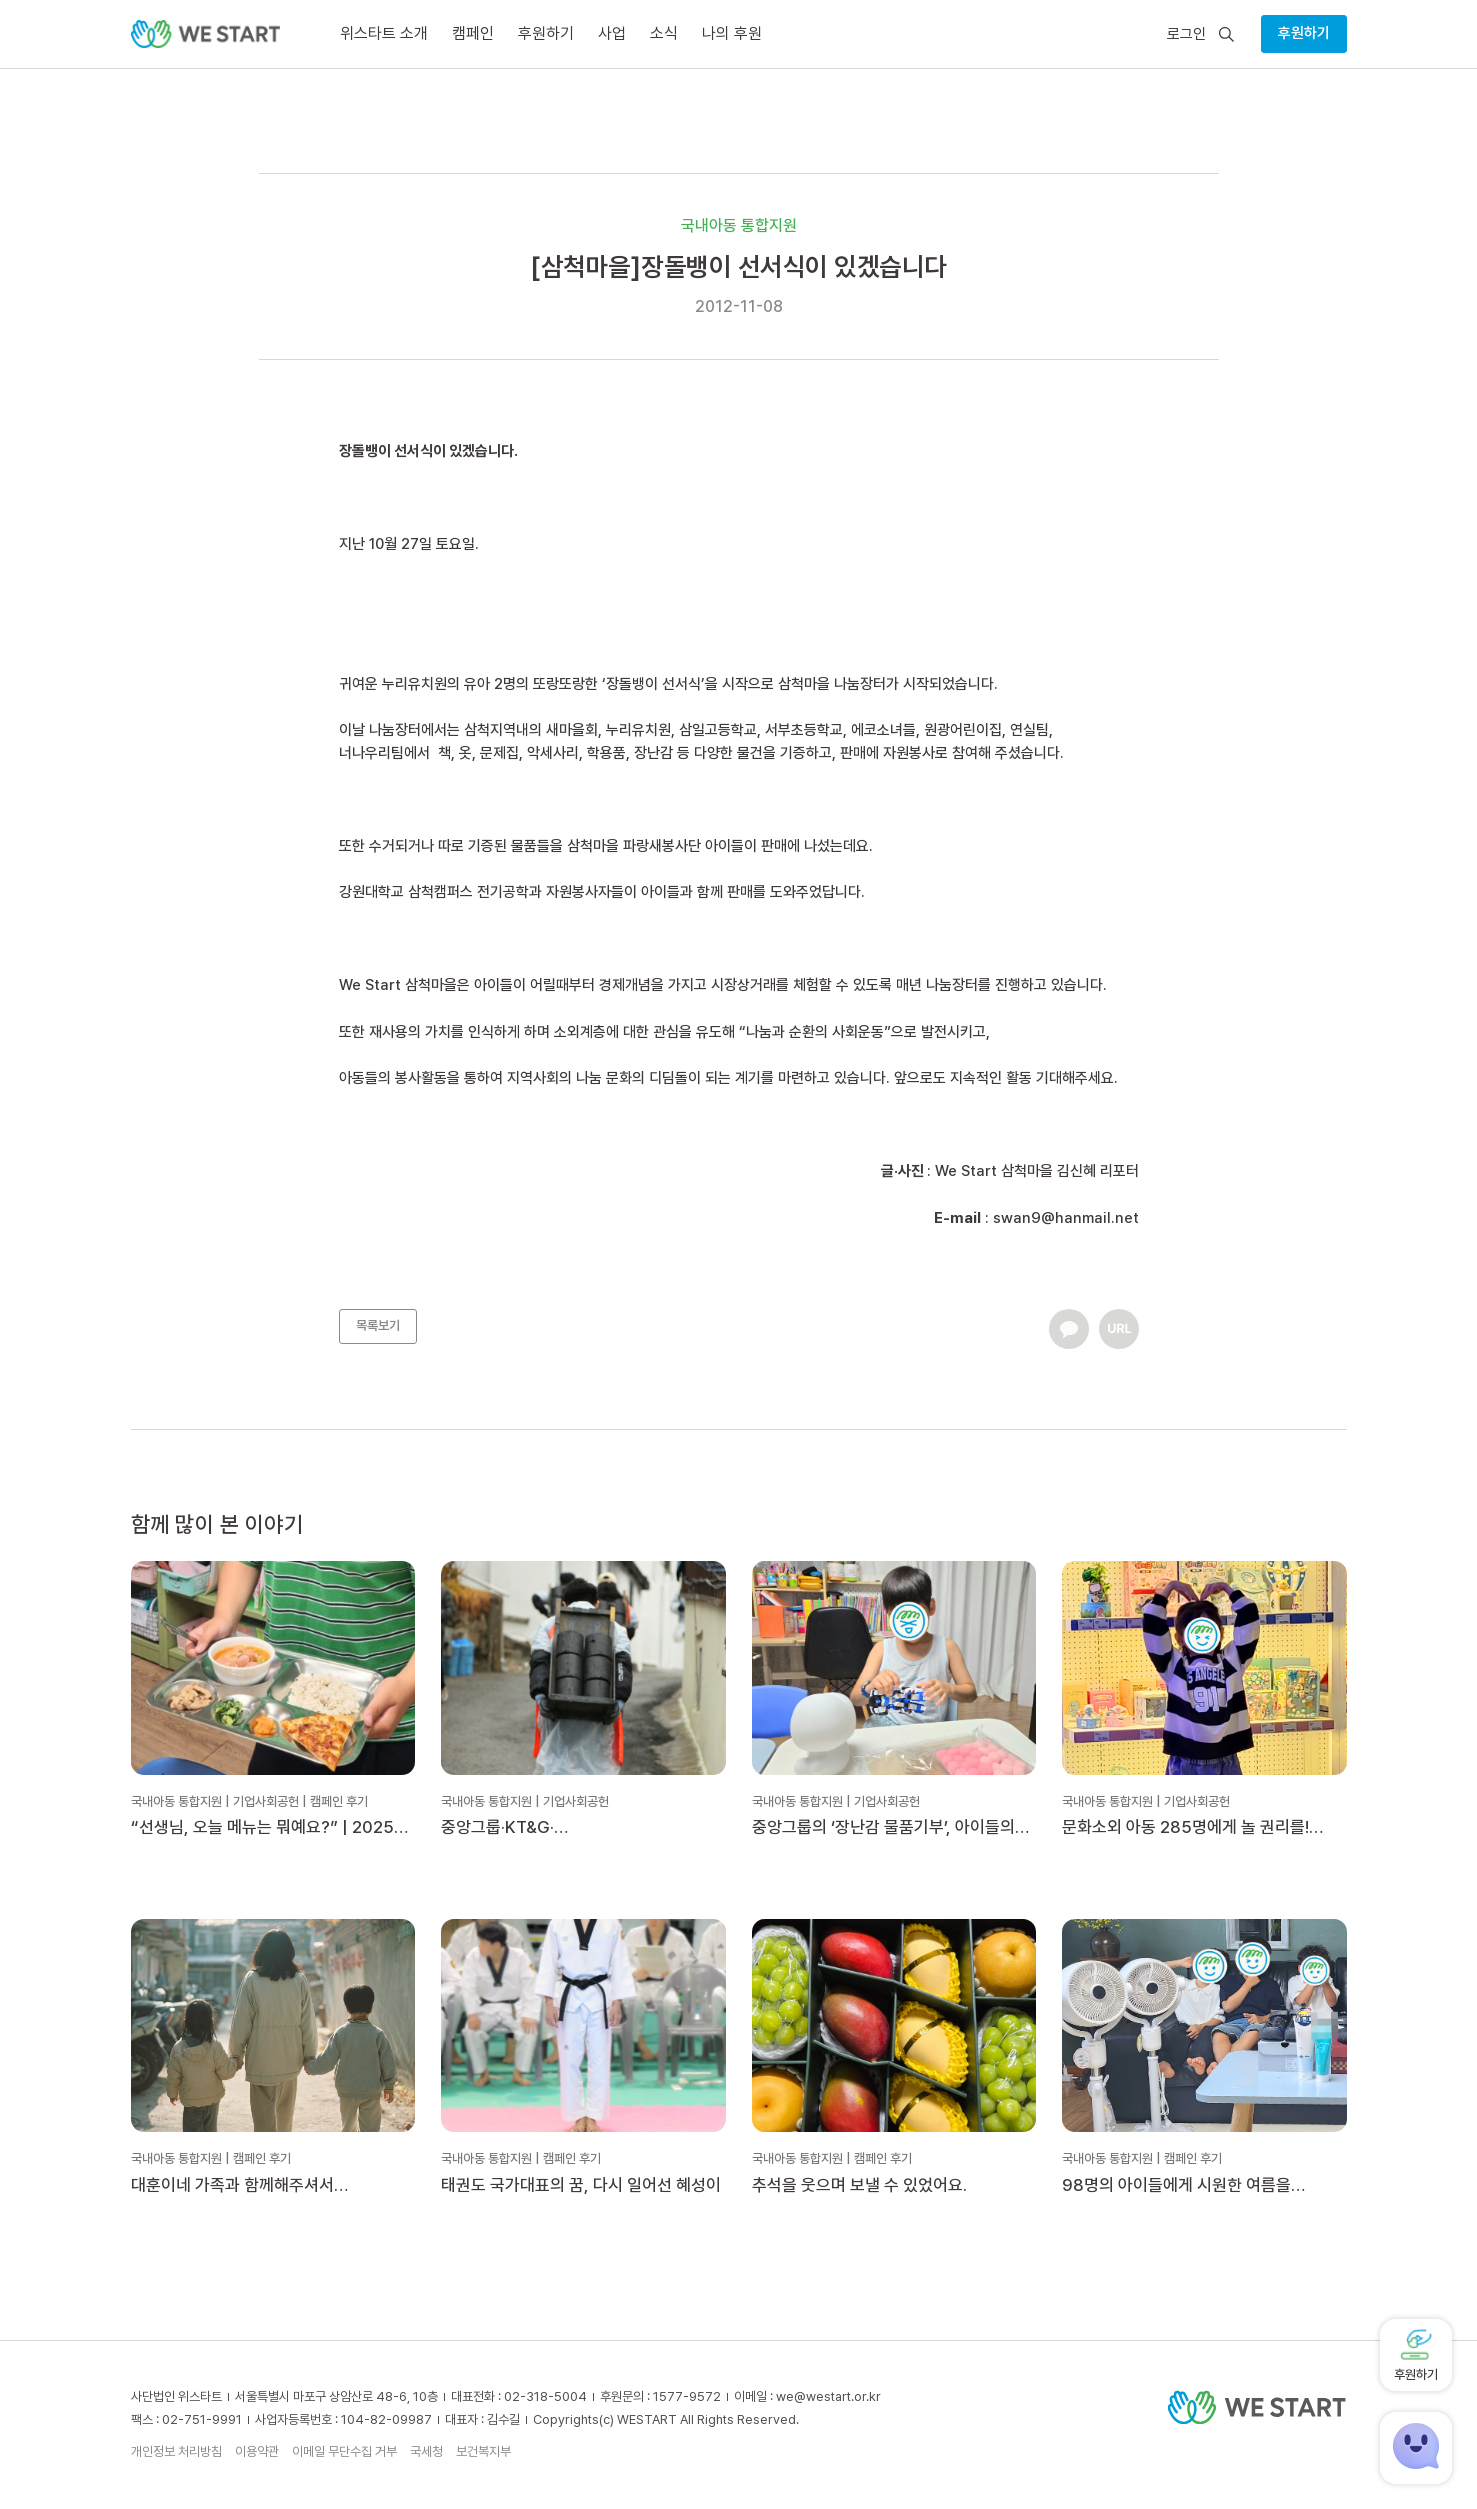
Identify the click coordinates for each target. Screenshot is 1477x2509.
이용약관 (257, 2451)
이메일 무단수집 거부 (344, 2451)
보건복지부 (483, 2451)
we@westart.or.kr (828, 2396)
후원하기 (1304, 33)
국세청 (426, 2451)
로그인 (1186, 34)
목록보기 (378, 1325)
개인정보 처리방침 (176, 2451)
